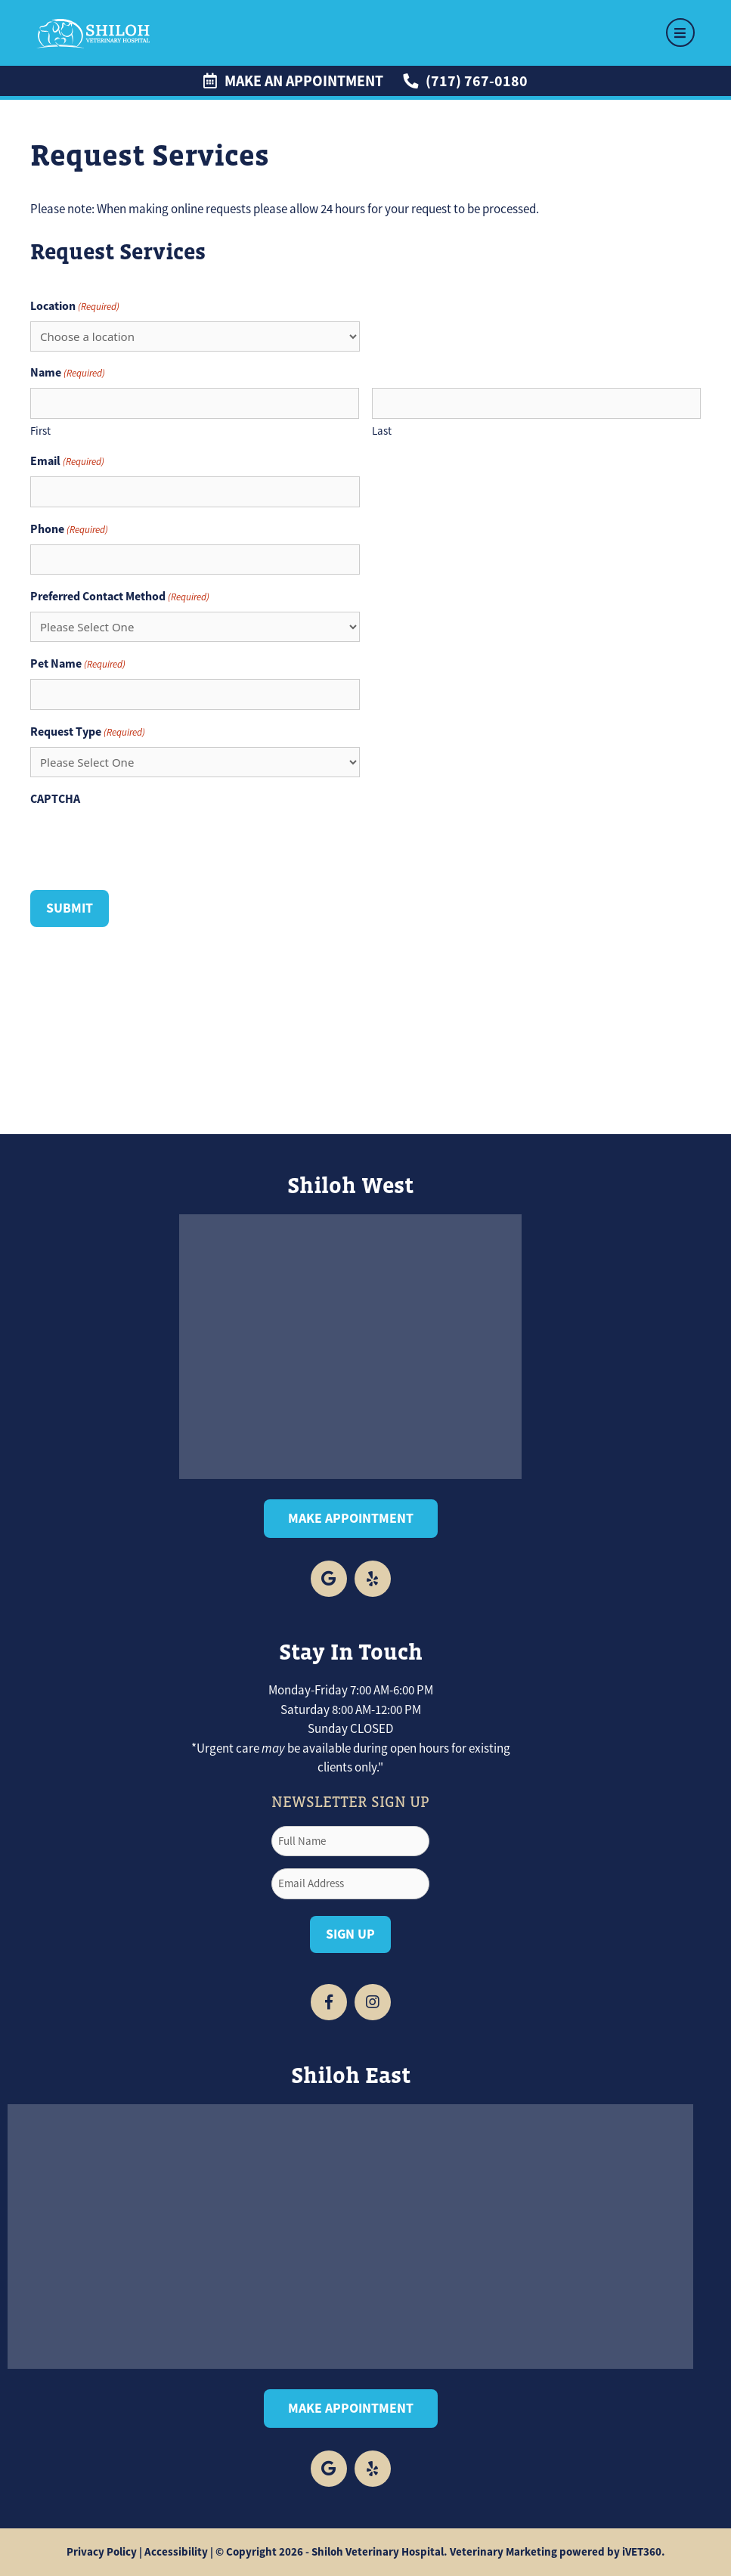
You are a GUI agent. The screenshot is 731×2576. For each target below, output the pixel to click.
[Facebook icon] (329, 1579)
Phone (69, 529)
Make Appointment (351, 1518)
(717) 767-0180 (465, 81)
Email (67, 461)
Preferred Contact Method (119, 596)
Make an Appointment (293, 81)
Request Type (87, 732)
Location (74, 306)
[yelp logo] (373, 1579)
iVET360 (641, 2551)
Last (382, 430)
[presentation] (145, 843)
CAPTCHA (55, 799)
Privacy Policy (102, 2551)
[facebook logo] (329, 2468)
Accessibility (176, 2551)
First (40, 430)
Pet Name (77, 664)
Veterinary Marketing (503, 2551)
